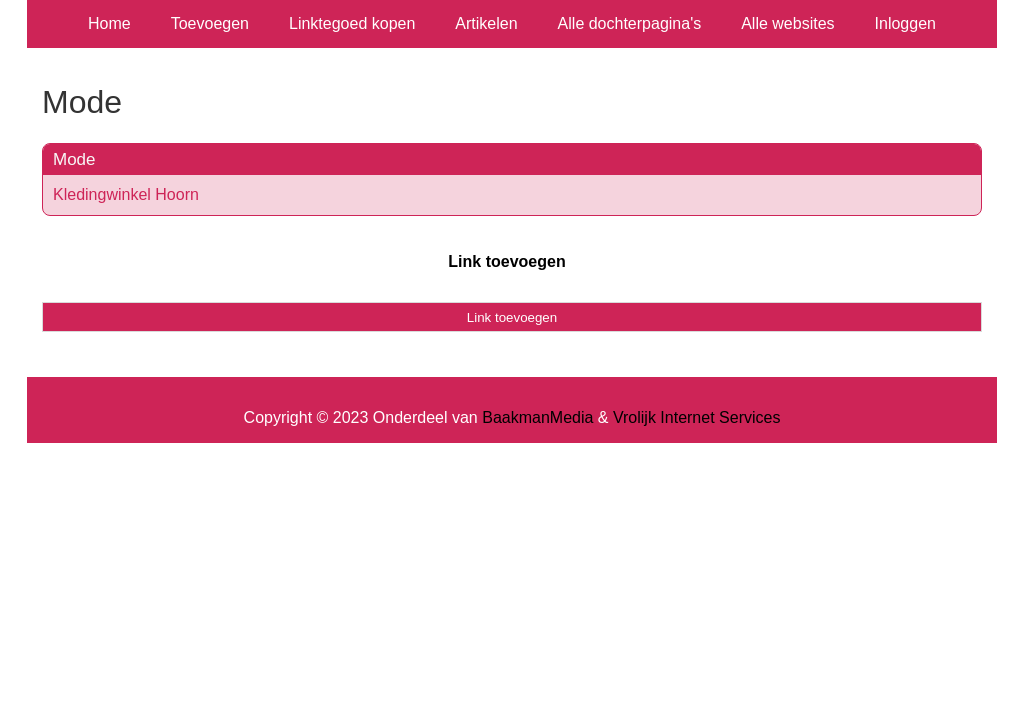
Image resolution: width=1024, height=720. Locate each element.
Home (109, 23)
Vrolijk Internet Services (696, 417)
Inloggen (905, 23)
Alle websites (787, 23)
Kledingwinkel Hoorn (126, 194)
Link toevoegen (506, 261)
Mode (74, 159)
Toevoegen (210, 23)
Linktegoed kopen (352, 23)
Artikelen (486, 23)
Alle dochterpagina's (630, 23)
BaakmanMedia (537, 417)
